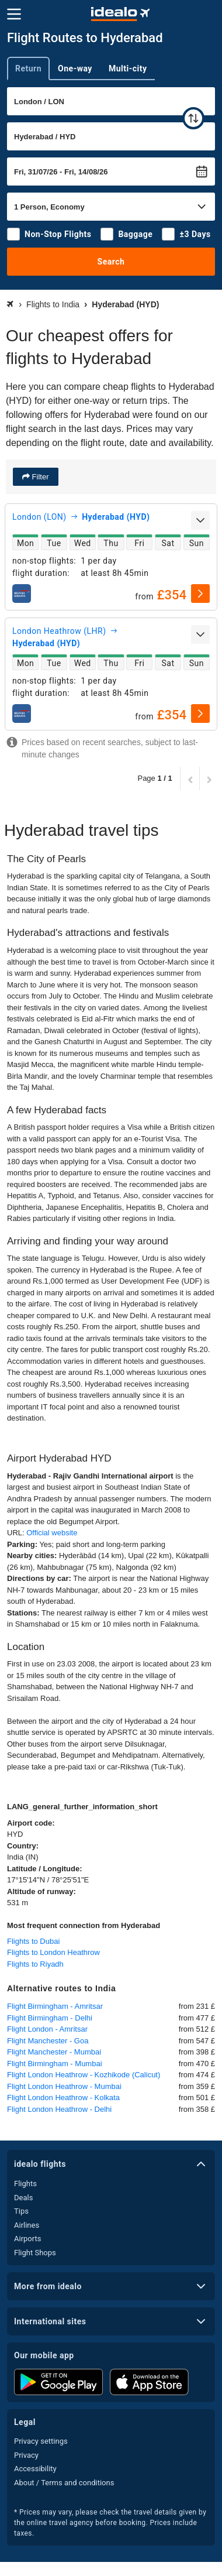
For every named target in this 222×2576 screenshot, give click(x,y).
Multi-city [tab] (128, 68)
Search (111, 261)
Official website (51, 1532)
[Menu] (14, 14)
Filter (39, 476)
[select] (200, 593)
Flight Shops (35, 2252)
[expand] (200, 520)
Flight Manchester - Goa (47, 2040)
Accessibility (35, 2468)
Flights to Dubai (33, 1941)
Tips (21, 2211)
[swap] (193, 118)
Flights (25, 2183)
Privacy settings (41, 2441)
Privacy (26, 2455)
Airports (27, 2238)
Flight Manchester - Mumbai (54, 2051)
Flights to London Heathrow (53, 1952)
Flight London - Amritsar (47, 2029)
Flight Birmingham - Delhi (49, 2018)
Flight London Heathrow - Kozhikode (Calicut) (83, 2074)
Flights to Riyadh (35, 1964)
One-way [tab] (75, 68)
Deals (23, 2197)
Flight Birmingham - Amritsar (55, 2006)
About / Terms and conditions (64, 2482)
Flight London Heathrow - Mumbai (64, 2086)
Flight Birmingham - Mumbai (54, 2063)
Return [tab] (28, 68)
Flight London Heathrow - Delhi (59, 2109)
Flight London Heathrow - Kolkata (63, 2097)
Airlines (26, 2225)
